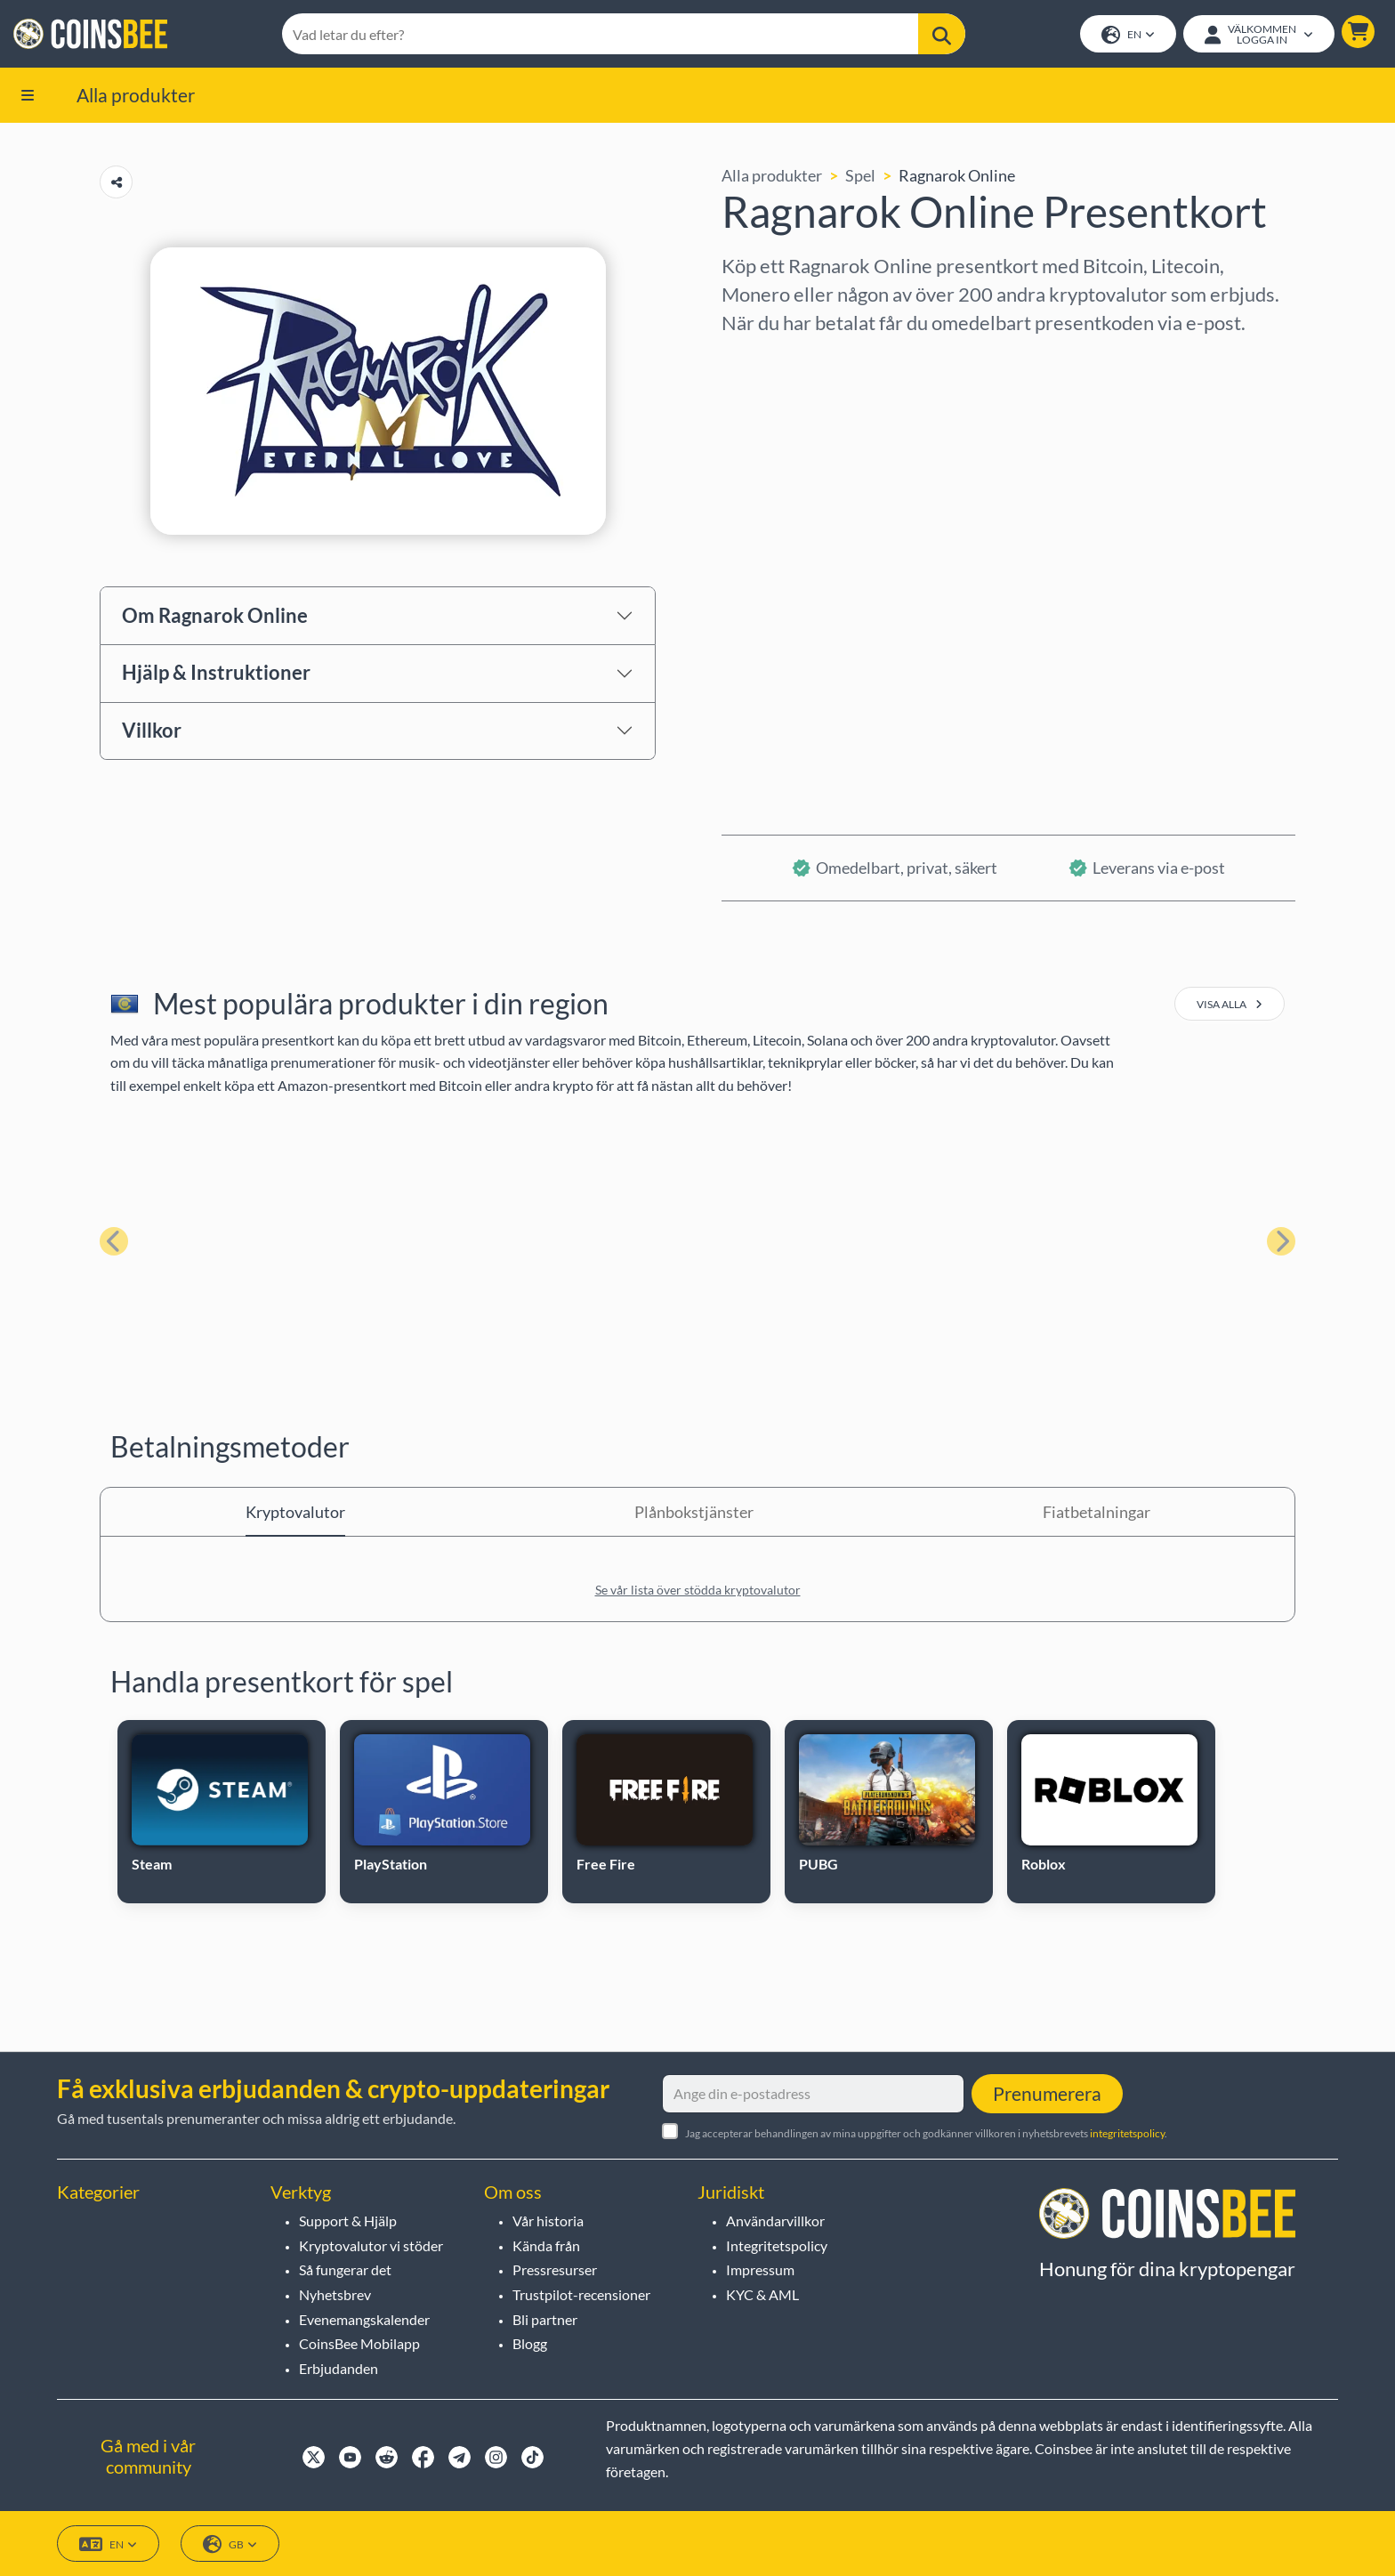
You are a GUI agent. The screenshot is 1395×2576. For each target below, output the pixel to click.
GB (230, 2544)
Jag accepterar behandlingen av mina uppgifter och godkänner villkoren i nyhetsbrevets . (926, 2133)
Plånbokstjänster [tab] (694, 1513)
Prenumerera (1047, 2093)
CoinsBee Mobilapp (359, 2344)
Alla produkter (136, 96)
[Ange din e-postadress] (813, 2093)
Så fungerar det (345, 2270)
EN (1127, 36)
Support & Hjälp (348, 2221)
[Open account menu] (1258, 34)
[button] (1357, 32)
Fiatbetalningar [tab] (1096, 1513)
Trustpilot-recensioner (581, 2294)
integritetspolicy (1127, 2133)
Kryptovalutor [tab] (295, 1513)
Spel (860, 177)
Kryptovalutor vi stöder (371, 2245)
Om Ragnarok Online (215, 616)
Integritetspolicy (776, 2245)
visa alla (1229, 1006)
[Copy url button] (116, 183)
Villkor (151, 732)
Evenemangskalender (364, 2319)
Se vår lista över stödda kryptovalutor (698, 1591)
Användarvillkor (775, 2221)
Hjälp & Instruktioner (216, 674)
